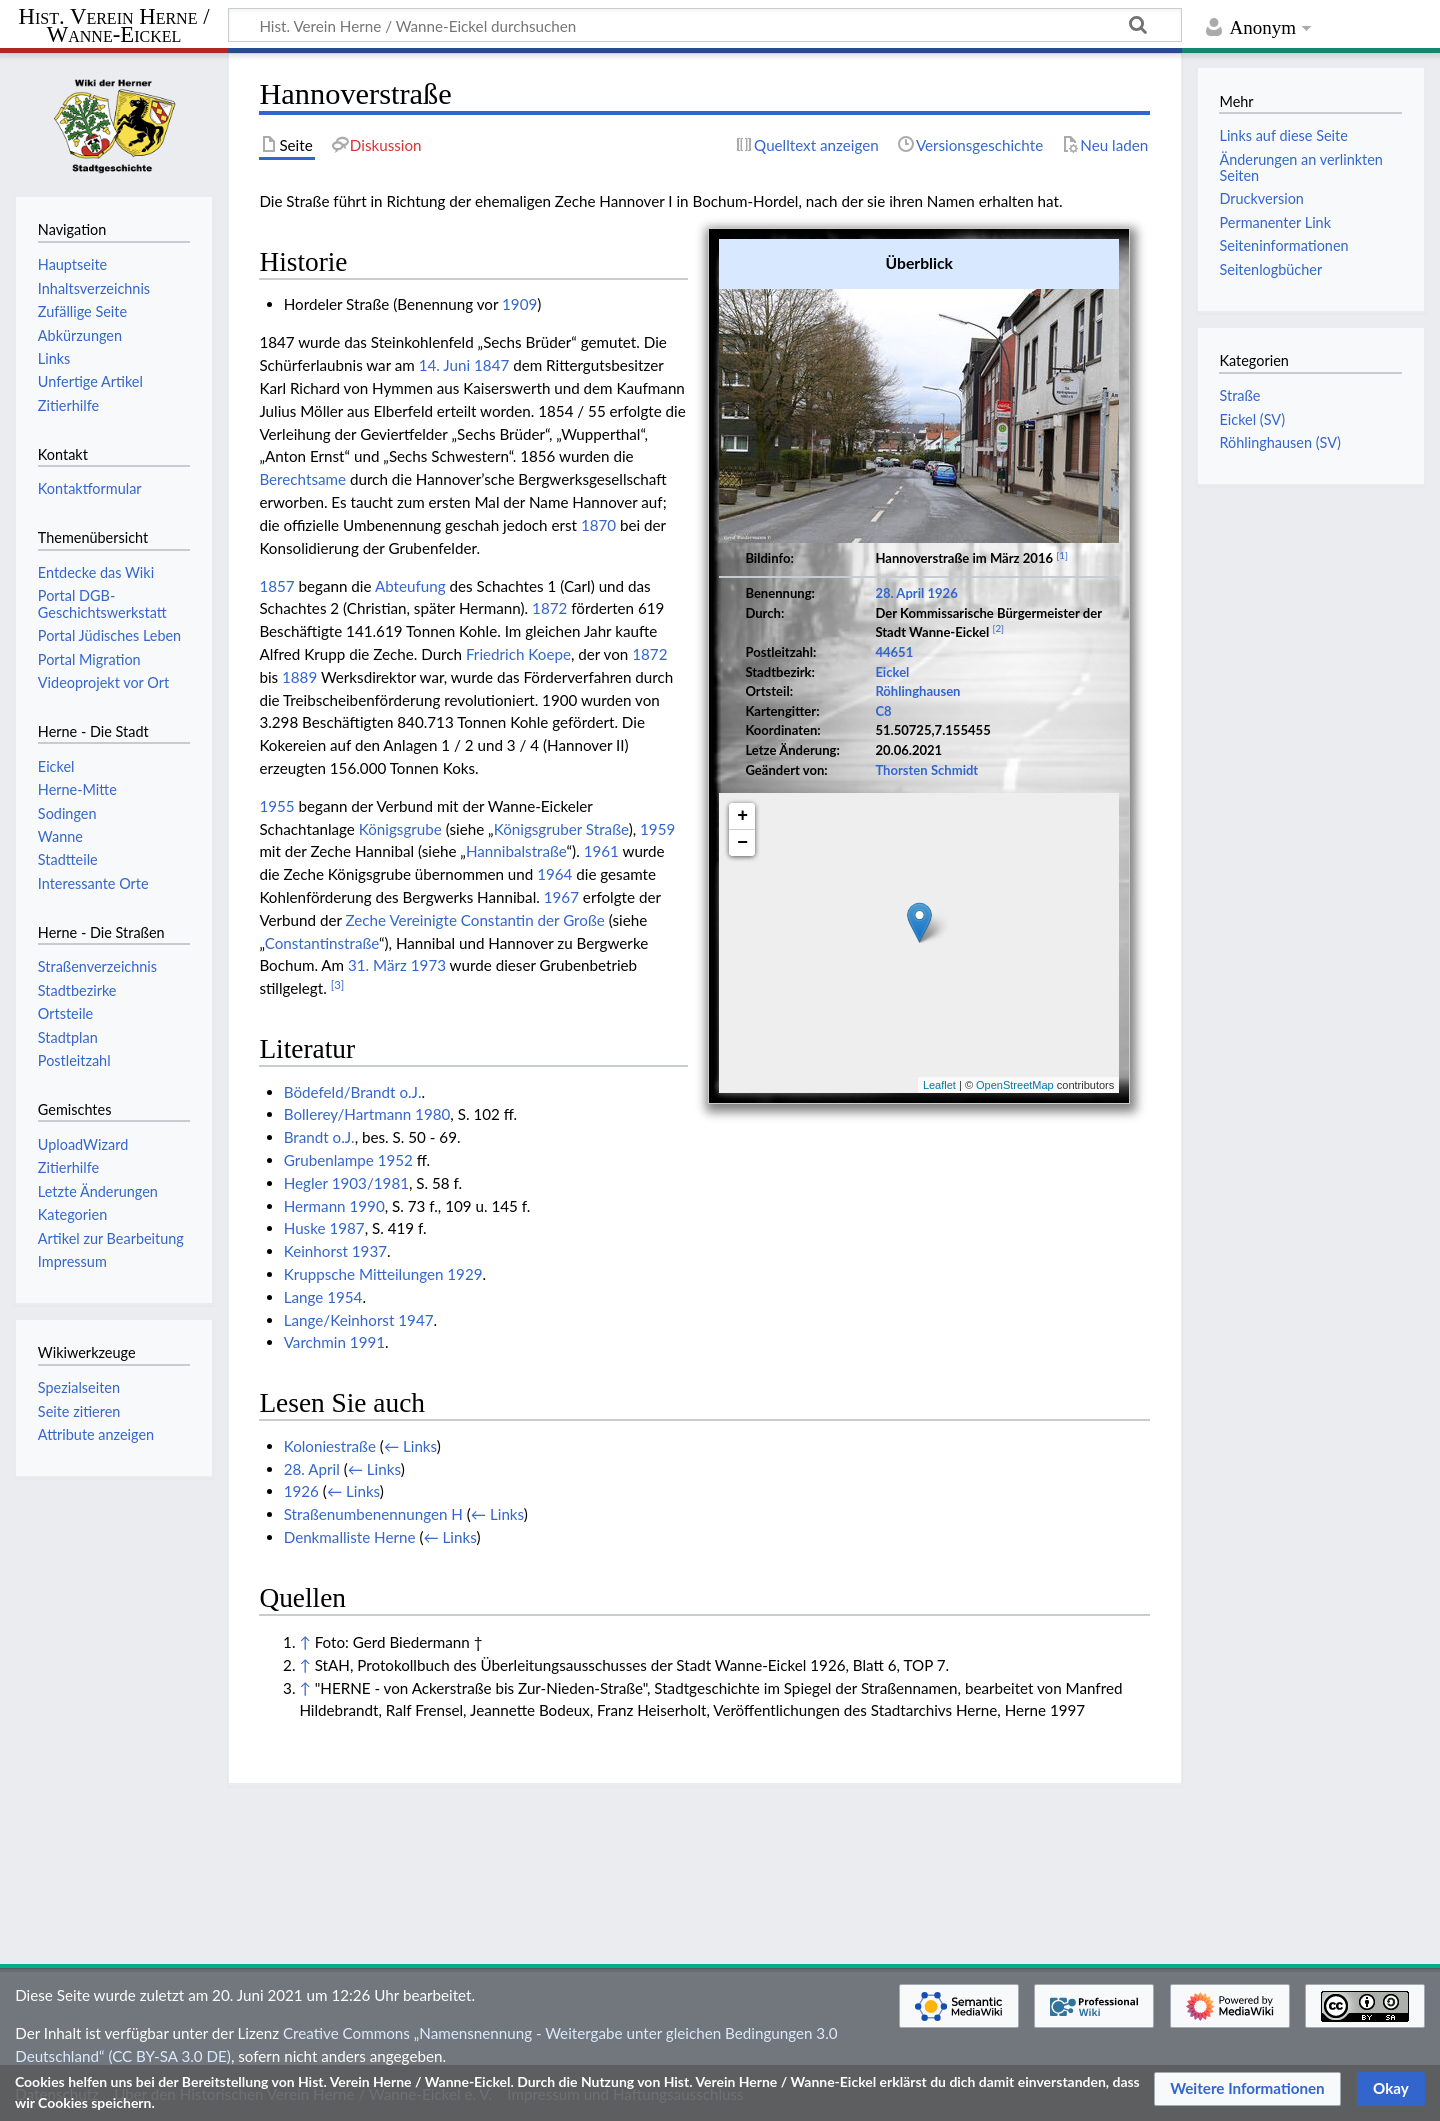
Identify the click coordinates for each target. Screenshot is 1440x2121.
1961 (601, 851)
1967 (561, 897)
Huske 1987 (324, 1228)
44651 (894, 652)
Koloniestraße (330, 1446)
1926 (942, 593)
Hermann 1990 (334, 1206)
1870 (598, 525)
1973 (428, 965)
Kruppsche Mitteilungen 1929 (383, 1274)
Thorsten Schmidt (926, 770)
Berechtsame (302, 479)
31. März (377, 965)
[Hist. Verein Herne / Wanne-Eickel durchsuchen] (705, 25)
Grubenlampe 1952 (348, 1160)
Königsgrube (400, 829)
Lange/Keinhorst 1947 (359, 1320)
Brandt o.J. (319, 1137)
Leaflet (939, 1085)
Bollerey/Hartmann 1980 (367, 1114)
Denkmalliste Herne (350, 1537)
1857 (276, 586)
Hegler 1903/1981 (346, 1183)
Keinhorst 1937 (335, 1251)
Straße (1239, 395)
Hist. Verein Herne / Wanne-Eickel (114, 26)
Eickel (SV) (1252, 419)
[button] (1247, 2089)
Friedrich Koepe (518, 654)
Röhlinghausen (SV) (1279, 442)
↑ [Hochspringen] (304, 1642)
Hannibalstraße (516, 851)
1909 (519, 304)
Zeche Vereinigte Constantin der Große (475, 920)
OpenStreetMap (1015, 1085)
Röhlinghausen (917, 691)
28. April (899, 593)
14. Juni (444, 365)
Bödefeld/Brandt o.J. (353, 1092)
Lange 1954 (323, 1297)
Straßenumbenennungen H (373, 1514)
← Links (410, 1446)
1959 (657, 829)
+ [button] (742, 816)
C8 (883, 711)
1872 (549, 608)
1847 (491, 365)
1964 (554, 874)
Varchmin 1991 (334, 1342)
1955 (276, 806)
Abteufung (410, 586)
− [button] (742, 843)
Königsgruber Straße (561, 829)
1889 (299, 677)
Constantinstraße (322, 943)
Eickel (892, 672)
